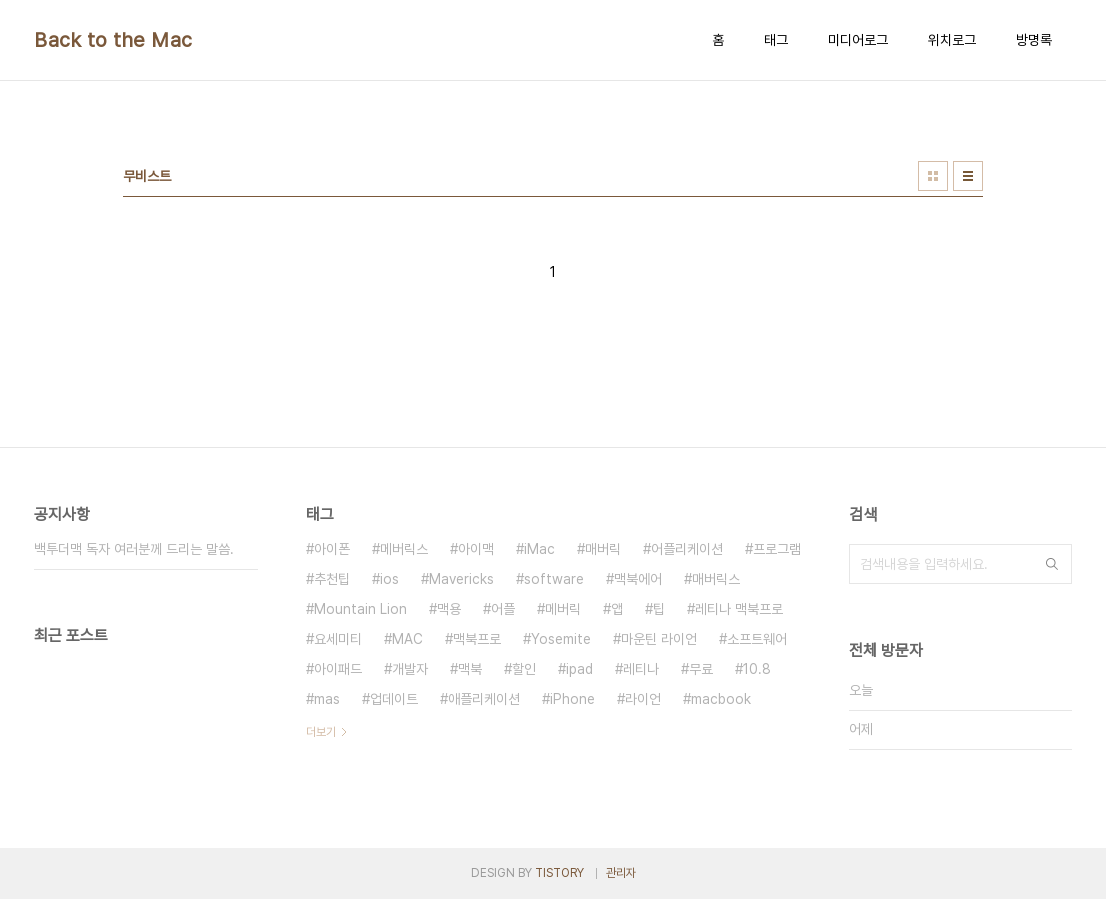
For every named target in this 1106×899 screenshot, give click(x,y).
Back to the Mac (113, 40)
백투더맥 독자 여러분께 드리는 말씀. (134, 549)
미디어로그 (858, 40)
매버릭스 (716, 579)
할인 (524, 669)
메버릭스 (404, 549)
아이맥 (476, 549)
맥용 (449, 609)
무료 (701, 669)
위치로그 (952, 40)
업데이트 (394, 699)
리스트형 (968, 176)
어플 (503, 609)
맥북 (470, 669)
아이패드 (338, 669)
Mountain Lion (360, 609)
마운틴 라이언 (659, 639)
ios (389, 579)
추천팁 (332, 579)
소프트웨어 (757, 639)
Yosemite (561, 639)
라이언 (643, 699)
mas (327, 699)
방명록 (1034, 40)
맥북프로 (477, 639)
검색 (1052, 564)
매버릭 (603, 549)
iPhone (572, 699)
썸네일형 (933, 176)
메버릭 (563, 609)
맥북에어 (638, 579)
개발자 (410, 669)
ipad (579, 669)
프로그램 (777, 549)
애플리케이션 (484, 699)
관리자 (621, 873)
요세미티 (338, 639)
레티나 (641, 669)
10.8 (757, 669)
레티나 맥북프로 (739, 609)
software (554, 579)
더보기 (321, 732)
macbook (721, 699)
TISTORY (559, 873)
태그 (776, 40)
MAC (407, 639)
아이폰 (332, 549)
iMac (539, 549)
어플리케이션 (687, 549)
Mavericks (461, 579)
